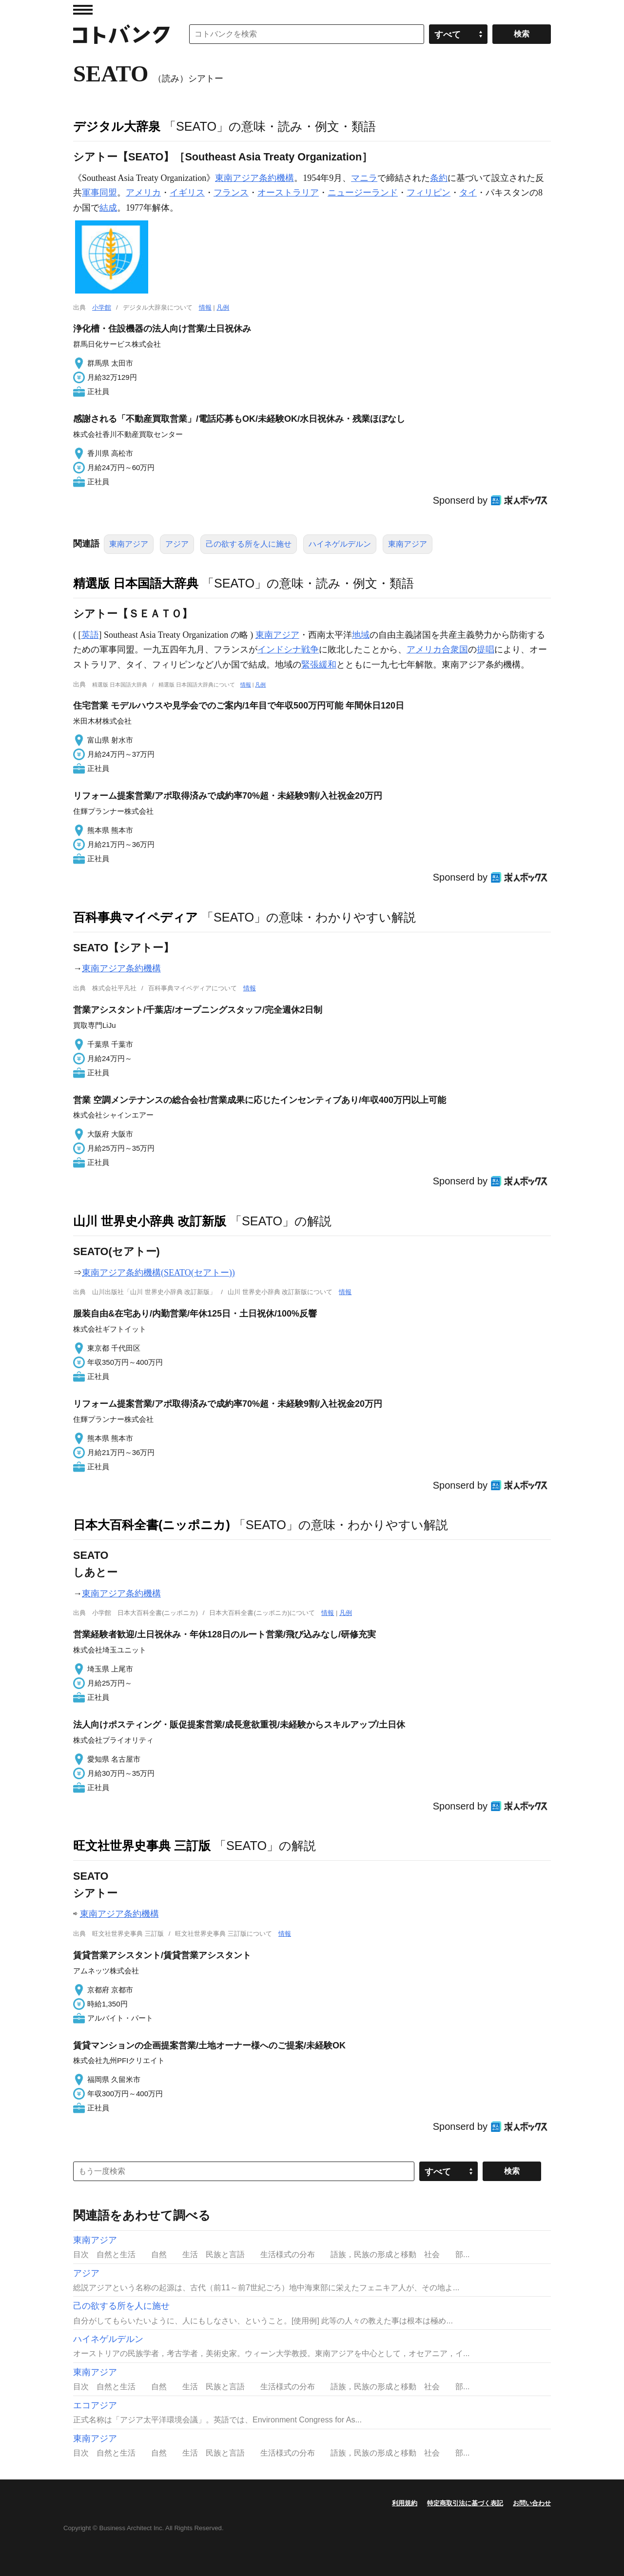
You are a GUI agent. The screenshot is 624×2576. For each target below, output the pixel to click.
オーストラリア (288, 192)
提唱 (485, 649)
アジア (177, 544)
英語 (90, 635)
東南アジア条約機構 (254, 178)
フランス (231, 192)
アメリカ (143, 192)
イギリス (187, 192)
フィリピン (428, 192)
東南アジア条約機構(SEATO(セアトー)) (158, 1273)
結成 (108, 208)
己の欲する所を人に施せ (249, 544)
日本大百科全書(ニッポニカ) (151, 1525)
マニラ (364, 178)
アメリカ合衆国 (437, 649)
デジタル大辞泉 (116, 126)
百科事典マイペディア (135, 917)
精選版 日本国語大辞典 (135, 583)
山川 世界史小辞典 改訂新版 (149, 1221)
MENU (83, 10)
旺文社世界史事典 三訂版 (142, 1845)
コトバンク (121, 34)
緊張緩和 (318, 664)
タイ (468, 192)
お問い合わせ (532, 2503)
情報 (205, 307)
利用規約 (404, 2503)
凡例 (222, 307)
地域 (361, 635)
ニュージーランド (363, 192)
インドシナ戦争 (288, 649)
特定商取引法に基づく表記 (465, 2503)
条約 (439, 178)
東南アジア (128, 544)
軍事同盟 (99, 192)
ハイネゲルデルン (340, 544)
